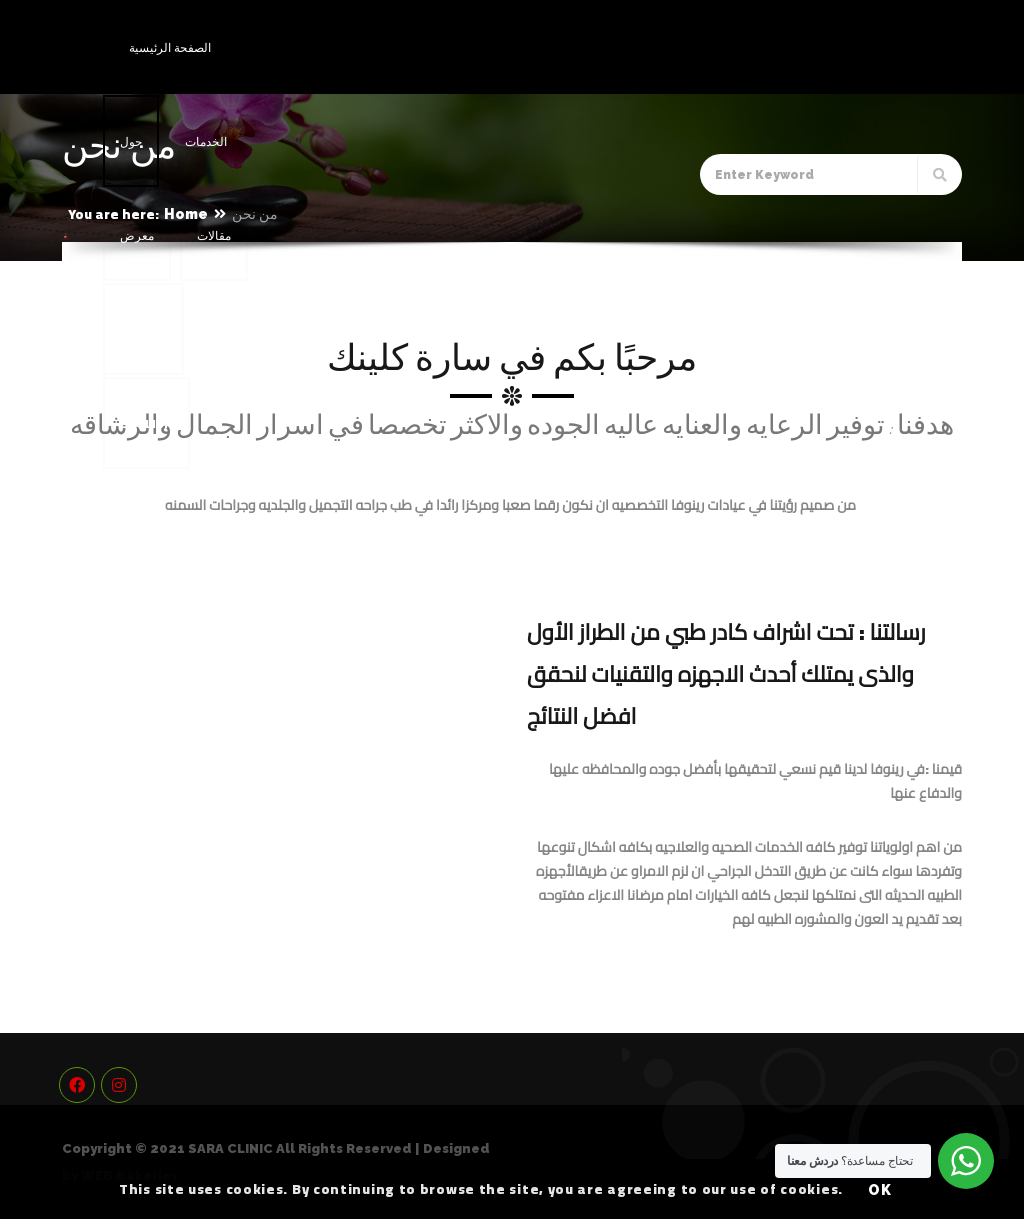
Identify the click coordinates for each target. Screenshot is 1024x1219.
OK (880, 1190)
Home (186, 214)
